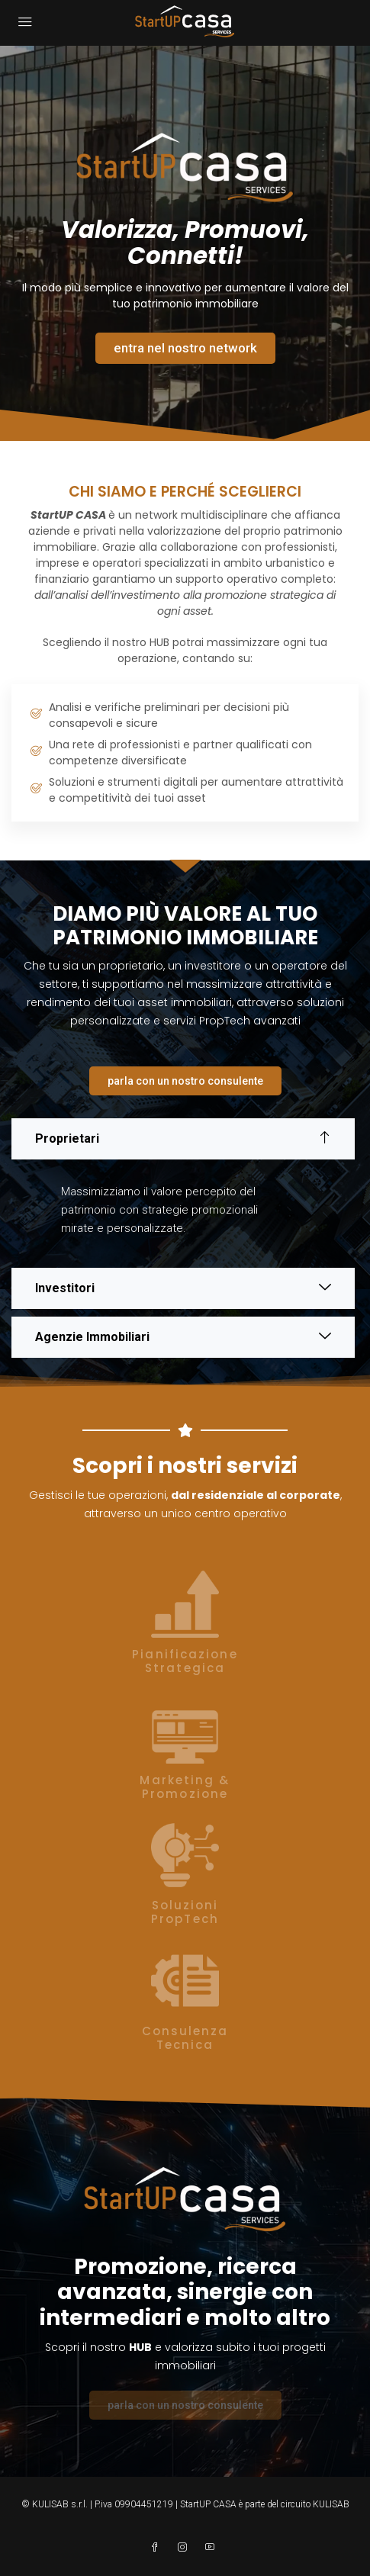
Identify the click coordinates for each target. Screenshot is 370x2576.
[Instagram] (185, 2547)
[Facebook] (158, 2547)
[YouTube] (212, 2547)
